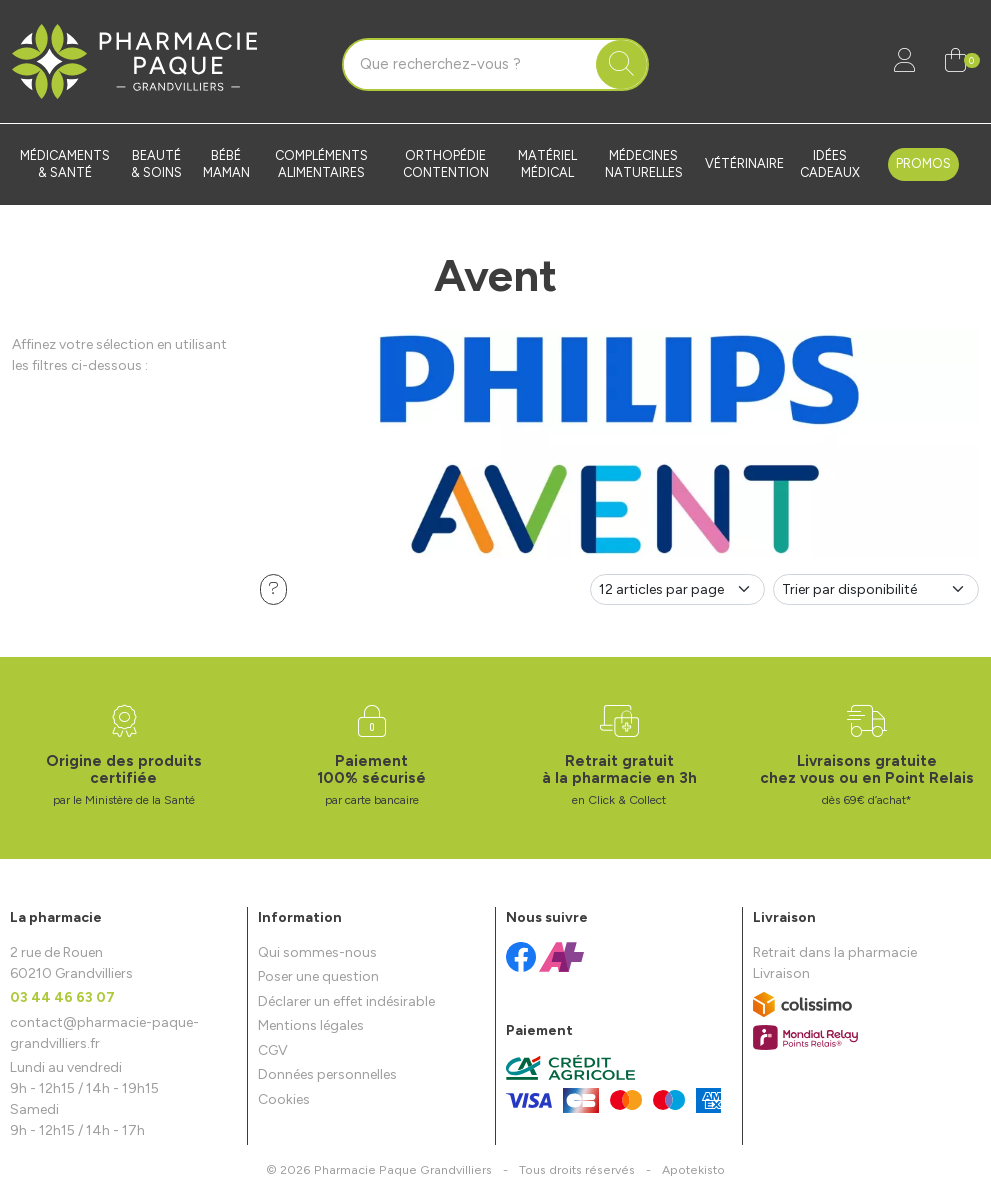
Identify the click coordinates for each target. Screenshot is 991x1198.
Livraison (781, 973)
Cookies (284, 1099)
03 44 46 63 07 (62, 997)
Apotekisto (693, 1169)
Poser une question (318, 976)
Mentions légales (311, 1025)
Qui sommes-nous (317, 952)
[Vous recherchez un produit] (470, 65)
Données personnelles (327, 1074)
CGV (273, 1050)
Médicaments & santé (65, 164)
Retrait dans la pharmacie (835, 952)
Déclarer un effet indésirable (346, 1001)
